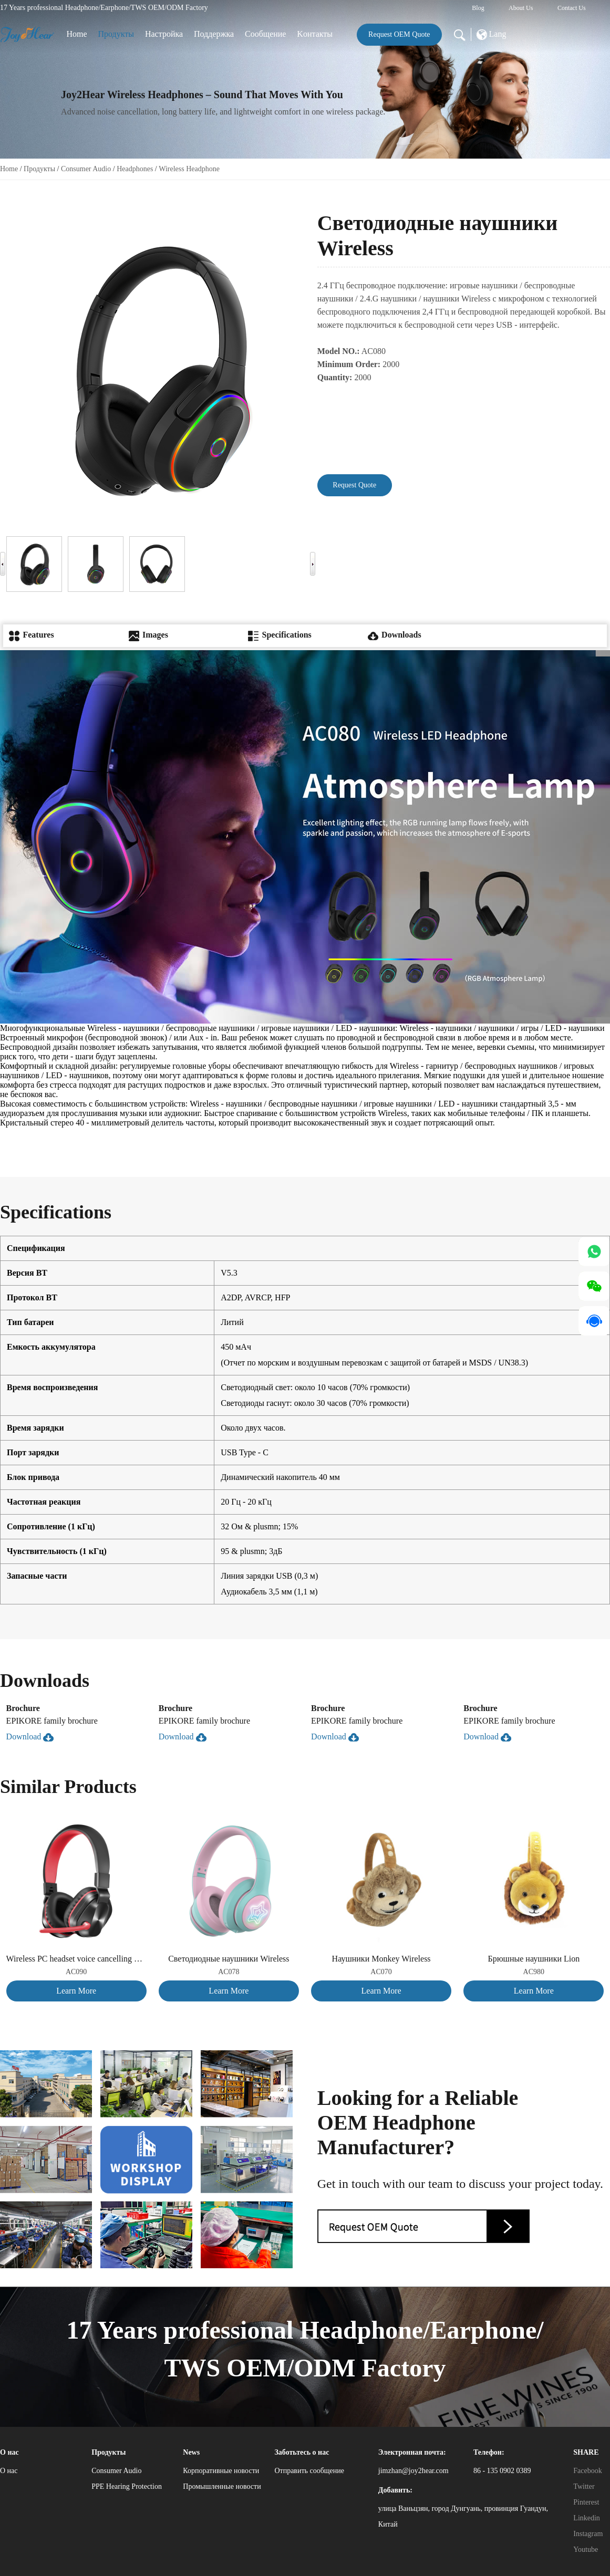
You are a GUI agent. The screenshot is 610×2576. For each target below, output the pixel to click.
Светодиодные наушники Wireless (228, 1958)
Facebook (587, 2471)
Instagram (588, 2534)
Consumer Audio (86, 169)
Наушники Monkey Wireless (381, 1958)
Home (77, 33)
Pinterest (586, 2502)
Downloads (394, 634)
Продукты (116, 33)
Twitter (583, 2486)
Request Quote (354, 485)
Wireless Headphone (189, 169)
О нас (9, 2471)
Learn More (76, 1990)
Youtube (585, 2549)
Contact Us (571, 8)
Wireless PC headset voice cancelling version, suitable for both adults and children (76, 1958)
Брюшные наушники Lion (534, 1958)
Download (30, 1736)
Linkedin (586, 2518)
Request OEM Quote (399, 34)
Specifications (279, 634)
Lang (491, 34)
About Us (521, 8)
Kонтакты (315, 33)
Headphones (135, 169)
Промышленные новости (222, 2486)
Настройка (164, 33)
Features (31, 634)
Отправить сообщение (309, 2471)
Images (148, 634)
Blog (478, 8)
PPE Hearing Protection (126, 2486)
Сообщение (265, 33)
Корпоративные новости (221, 2471)
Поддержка (214, 33)
